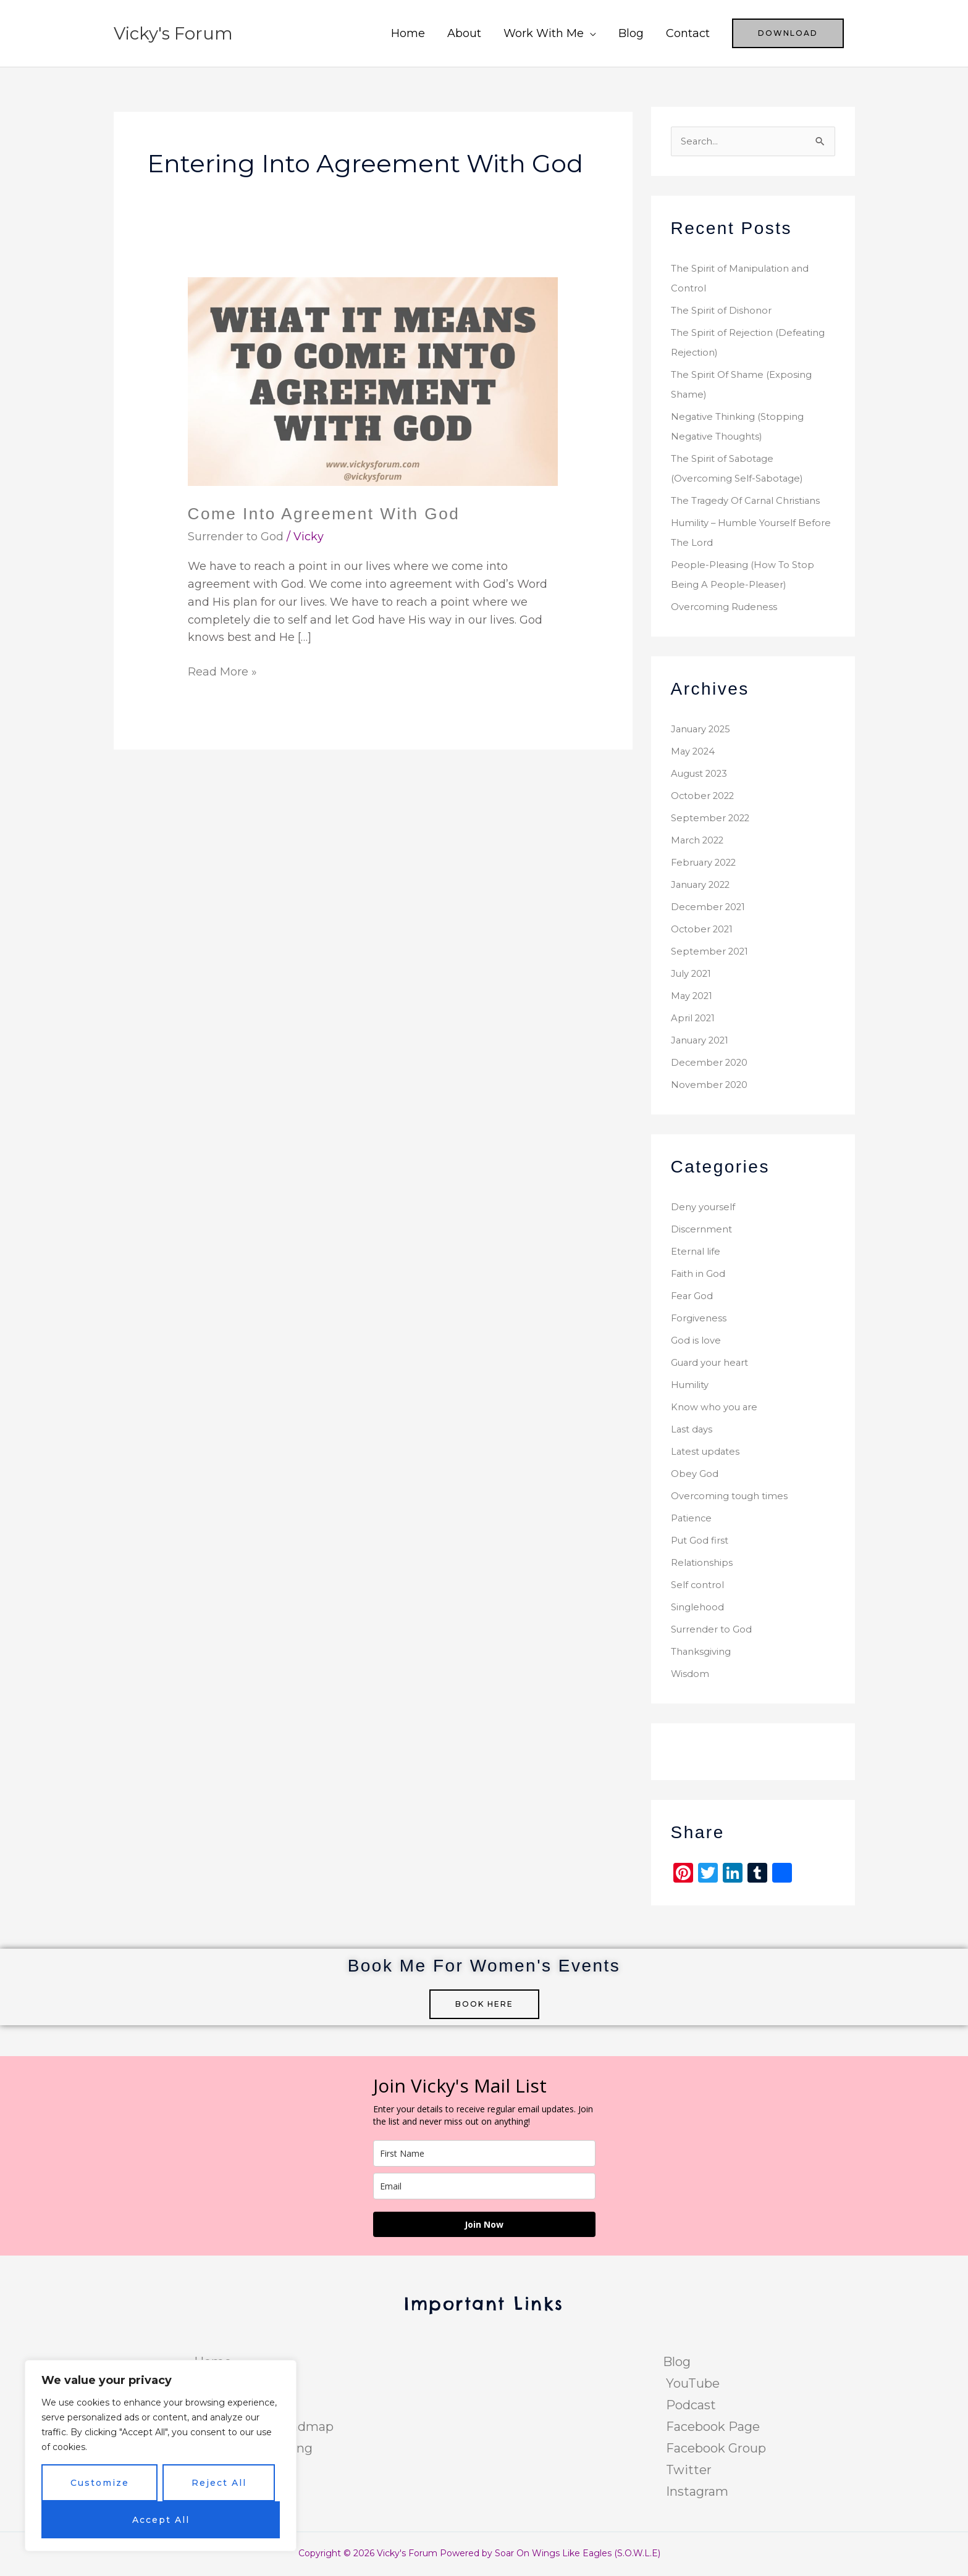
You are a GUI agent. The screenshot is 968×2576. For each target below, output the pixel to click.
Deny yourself (706, 1208)
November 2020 (711, 1086)
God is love (697, 1341)
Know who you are (717, 1408)
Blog (631, 33)
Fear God (694, 1297)
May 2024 (695, 752)
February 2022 (708, 863)
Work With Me (543, 33)
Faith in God (700, 1275)
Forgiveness (700, 1319)
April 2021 (695, 1019)
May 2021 (694, 997)
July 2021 (694, 975)
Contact (688, 33)
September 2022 (713, 819)
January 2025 (704, 730)
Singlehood (699, 1608)
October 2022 (706, 797)
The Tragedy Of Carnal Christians (752, 502)
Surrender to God (236, 536)
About (464, 33)
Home (408, 33)
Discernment (703, 1230)
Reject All (218, 2482)
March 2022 (700, 841)
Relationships (703, 1564)
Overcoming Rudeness (728, 608)
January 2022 (705, 886)
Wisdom (691, 1675)
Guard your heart (715, 1364)
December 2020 (711, 1063)
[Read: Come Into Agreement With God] (373, 381)
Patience (693, 1519)
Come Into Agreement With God (332, 513)
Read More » (222, 671)
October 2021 (704, 930)
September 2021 (712, 952)
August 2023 (703, 774)
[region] (161, 2455)
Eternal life (698, 1252)
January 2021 (703, 1041)
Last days (693, 1430)
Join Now (484, 2225)
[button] (788, 33)
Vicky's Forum (177, 33)
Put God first (703, 1541)
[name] (484, 2154)
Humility (691, 1386)
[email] (484, 2187)
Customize (99, 2482)
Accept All (161, 2519)
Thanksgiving (704, 1652)
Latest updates (708, 1452)
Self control (700, 1586)
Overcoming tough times (733, 1497)
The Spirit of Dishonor (724, 311)
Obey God (696, 1475)
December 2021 (710, 908)
